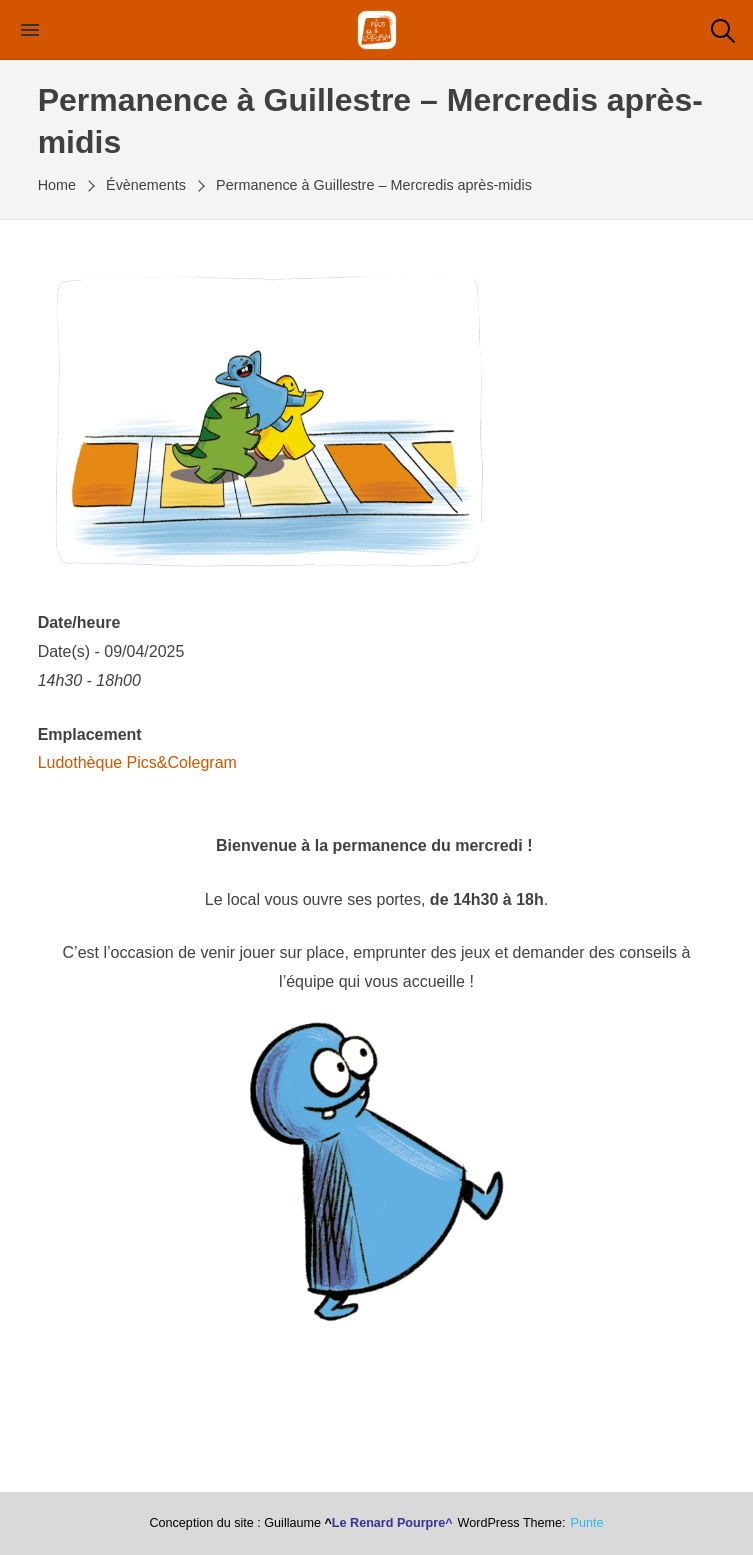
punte (587, 1523)
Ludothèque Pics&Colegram (137, 762)
